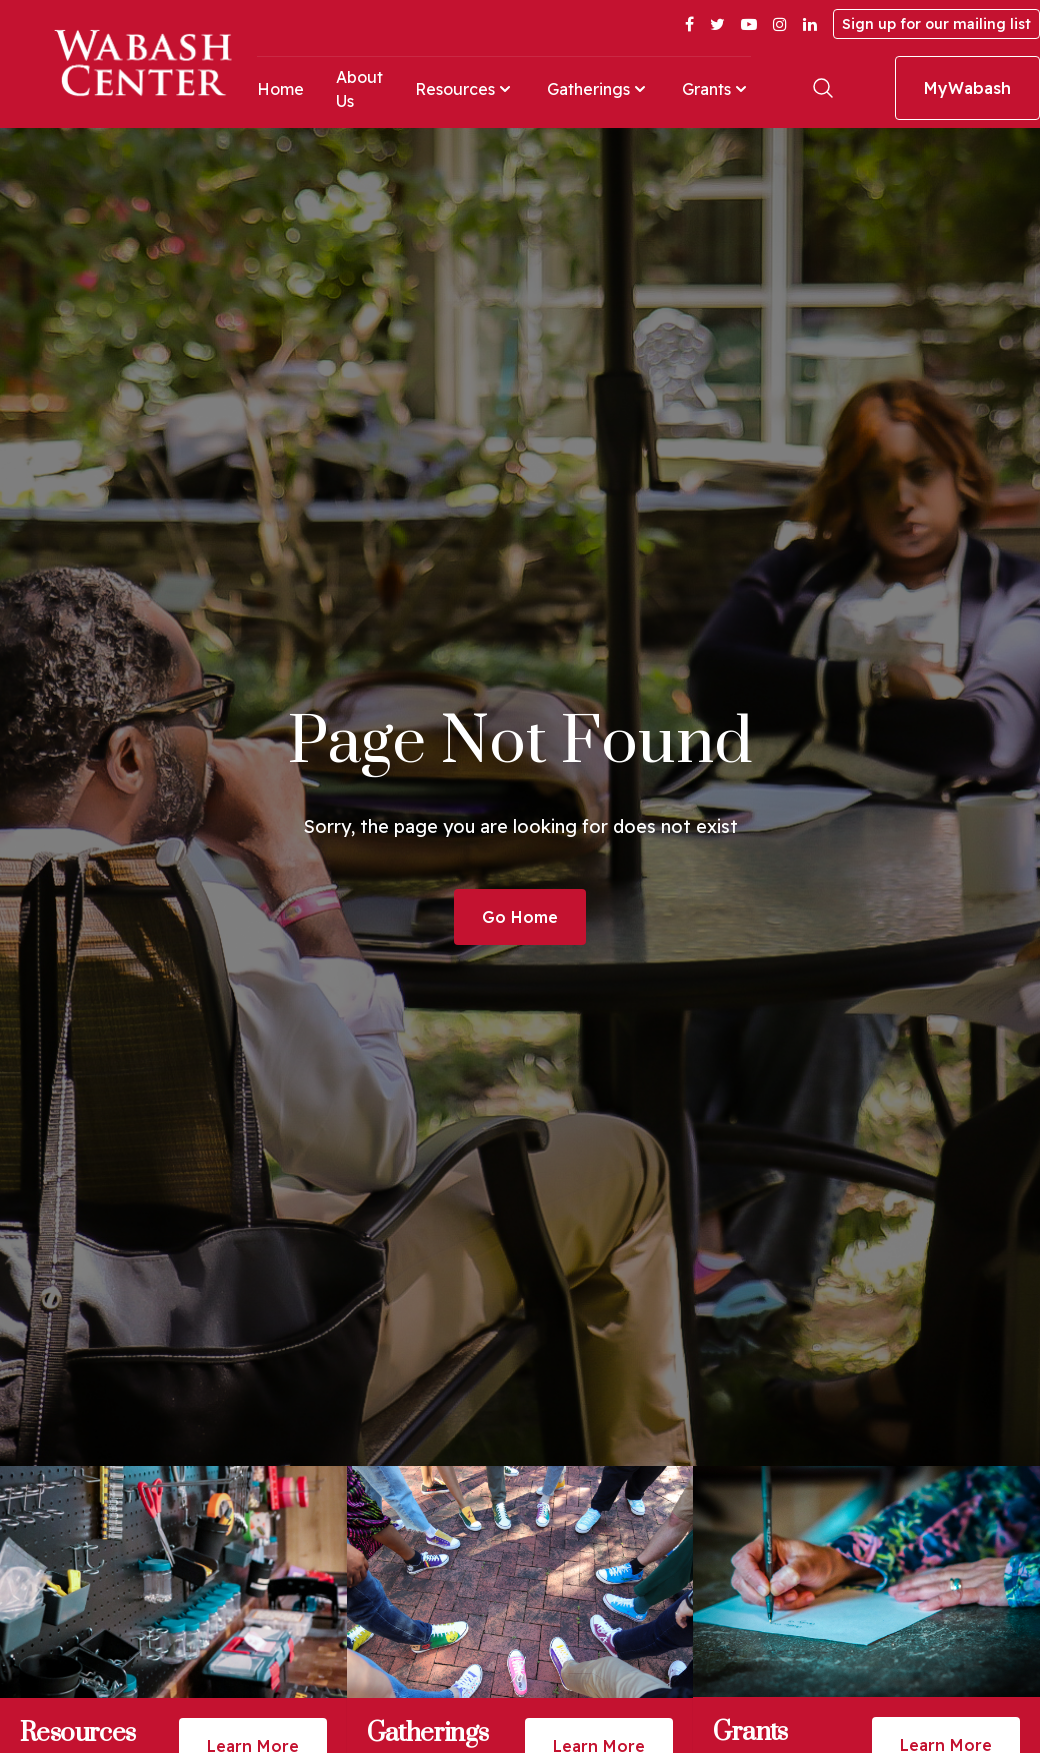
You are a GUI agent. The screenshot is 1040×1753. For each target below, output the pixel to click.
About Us (359, 89)
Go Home (520, 917)
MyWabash (967, 88)
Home (280, 89)
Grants (716, 89)
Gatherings (598, 89)
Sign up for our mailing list (936, 24)
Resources (465, 89)
